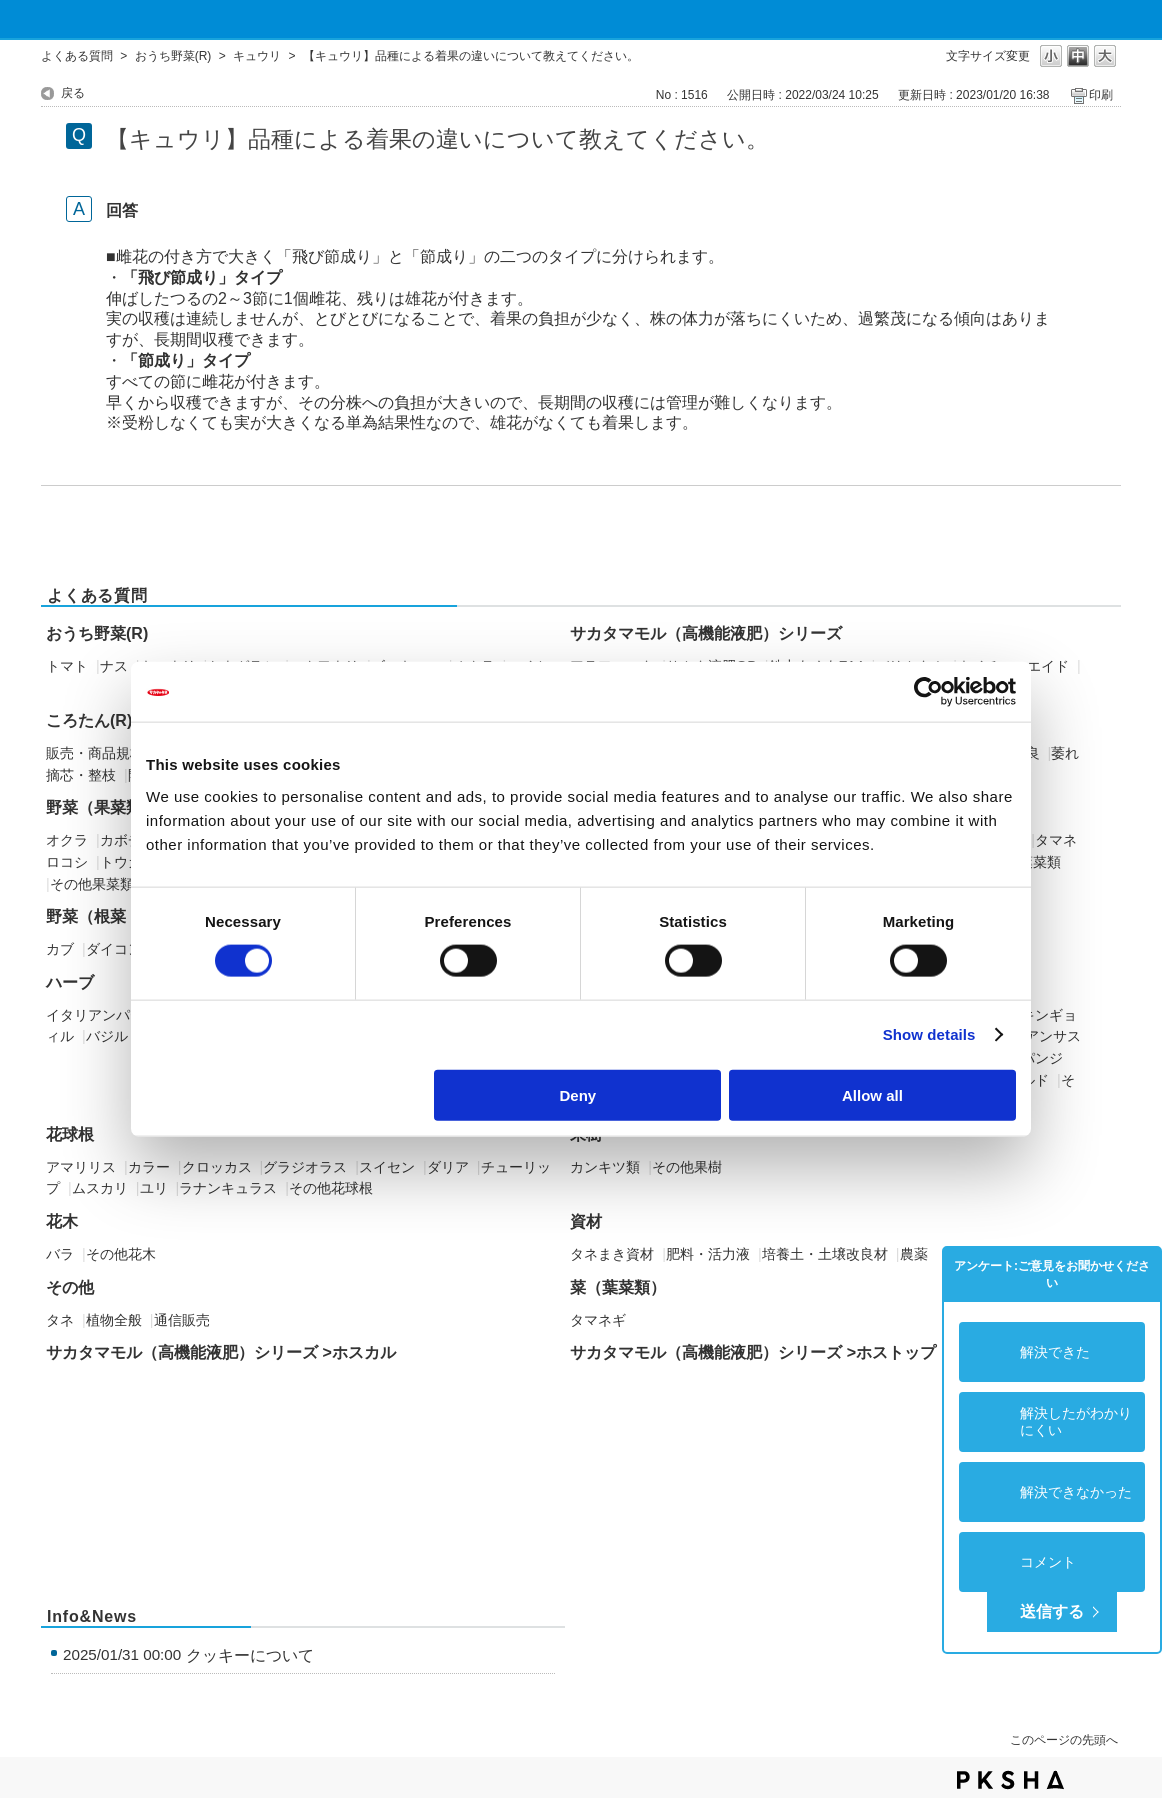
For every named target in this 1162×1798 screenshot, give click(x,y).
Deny (578, 1094)
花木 (62, 1221)
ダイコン (114, 949)
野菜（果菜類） (102, 807)
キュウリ (257, 56)
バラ (60, 1254)
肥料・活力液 (708, 1254)
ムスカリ (100, 1188)
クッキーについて (250, 1655)
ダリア (448, 1167)
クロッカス (217, 1167)
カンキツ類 (605, 1167)
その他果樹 (687, 1167)
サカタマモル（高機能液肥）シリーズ (706, 633)
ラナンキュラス (228, 1188)
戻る (73, 93)
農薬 (914, 1254)
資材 (586, 1221)
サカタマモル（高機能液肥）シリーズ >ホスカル (221, 1352)
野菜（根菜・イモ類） (126, 916)
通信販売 (182, 1320)
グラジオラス (305, 1167)
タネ (60, 1320)
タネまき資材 (612, 1254)
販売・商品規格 (95, 753)
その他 (70, 1287)
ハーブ (70, 982)
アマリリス (81, 1167)
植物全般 (114, 1320)
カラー (149, 1167)
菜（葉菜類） (618, 1287)
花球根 (70, 1134)
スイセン (387, 1167)
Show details (929, 1034)
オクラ (67, 840)
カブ (60, 949)
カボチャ (128, 840)
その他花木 (121, 1254)
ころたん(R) (89, 720)
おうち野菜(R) (173, 56)
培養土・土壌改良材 (825, 1254)
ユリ (154, 1188)
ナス (114, 666)
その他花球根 (331, 1188)
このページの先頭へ (1064, 1739)
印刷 (1101, 95)
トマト (67, 666)
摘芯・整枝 (81, 775)
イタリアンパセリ (102, 1015)
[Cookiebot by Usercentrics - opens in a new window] (928, 692)
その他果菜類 (92, 884)
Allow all (872, 1094)
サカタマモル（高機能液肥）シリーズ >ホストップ (753, 1352)
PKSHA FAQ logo (1010, 1780)
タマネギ (598, 1320)
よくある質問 (77, 56)
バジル (107, 1036)
